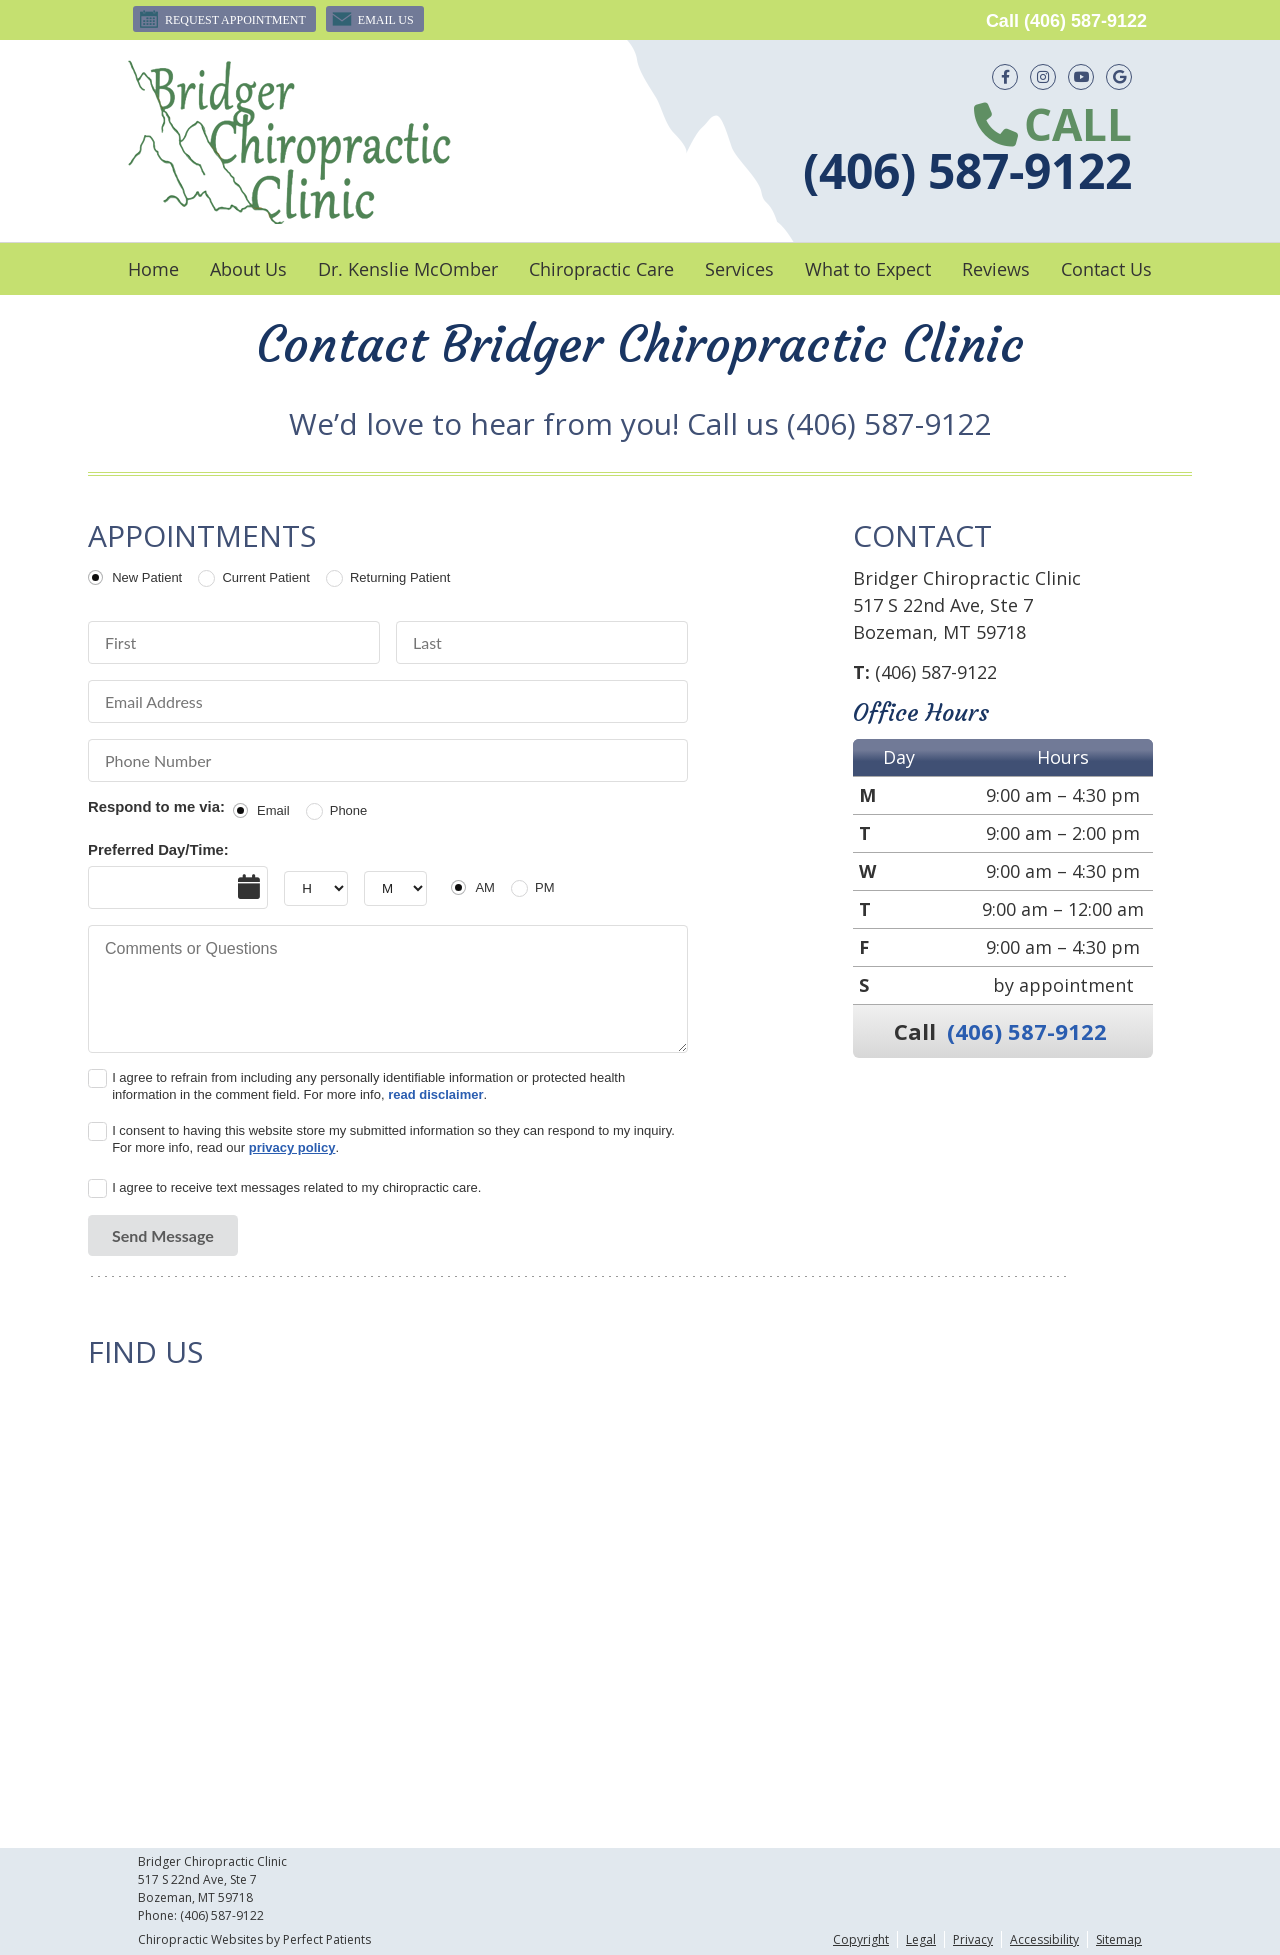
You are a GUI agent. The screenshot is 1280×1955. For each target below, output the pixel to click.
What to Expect (868, 269)
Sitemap (1119, 1939)
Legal (921, 1939)
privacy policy (292, 1147)
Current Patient (265, 577)
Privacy (973, 1939)
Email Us (372, 19)
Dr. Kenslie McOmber (408, 269)
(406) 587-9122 (1085, 21)
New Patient (147, 577)
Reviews (996, 269)
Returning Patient (400, 577)
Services (739, 269)
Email (273, 810)
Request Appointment (222, 19)
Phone (349, 810)
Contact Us (1106, 269)
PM (545, 887)
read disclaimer (435, 1094)
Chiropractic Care (601, 269)
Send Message (163, 1235)
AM (485, 887)
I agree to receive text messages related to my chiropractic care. (296, 1187)
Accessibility (1044, 1939)
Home (153, 269)
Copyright (861, 1939)
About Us (248, 269)
